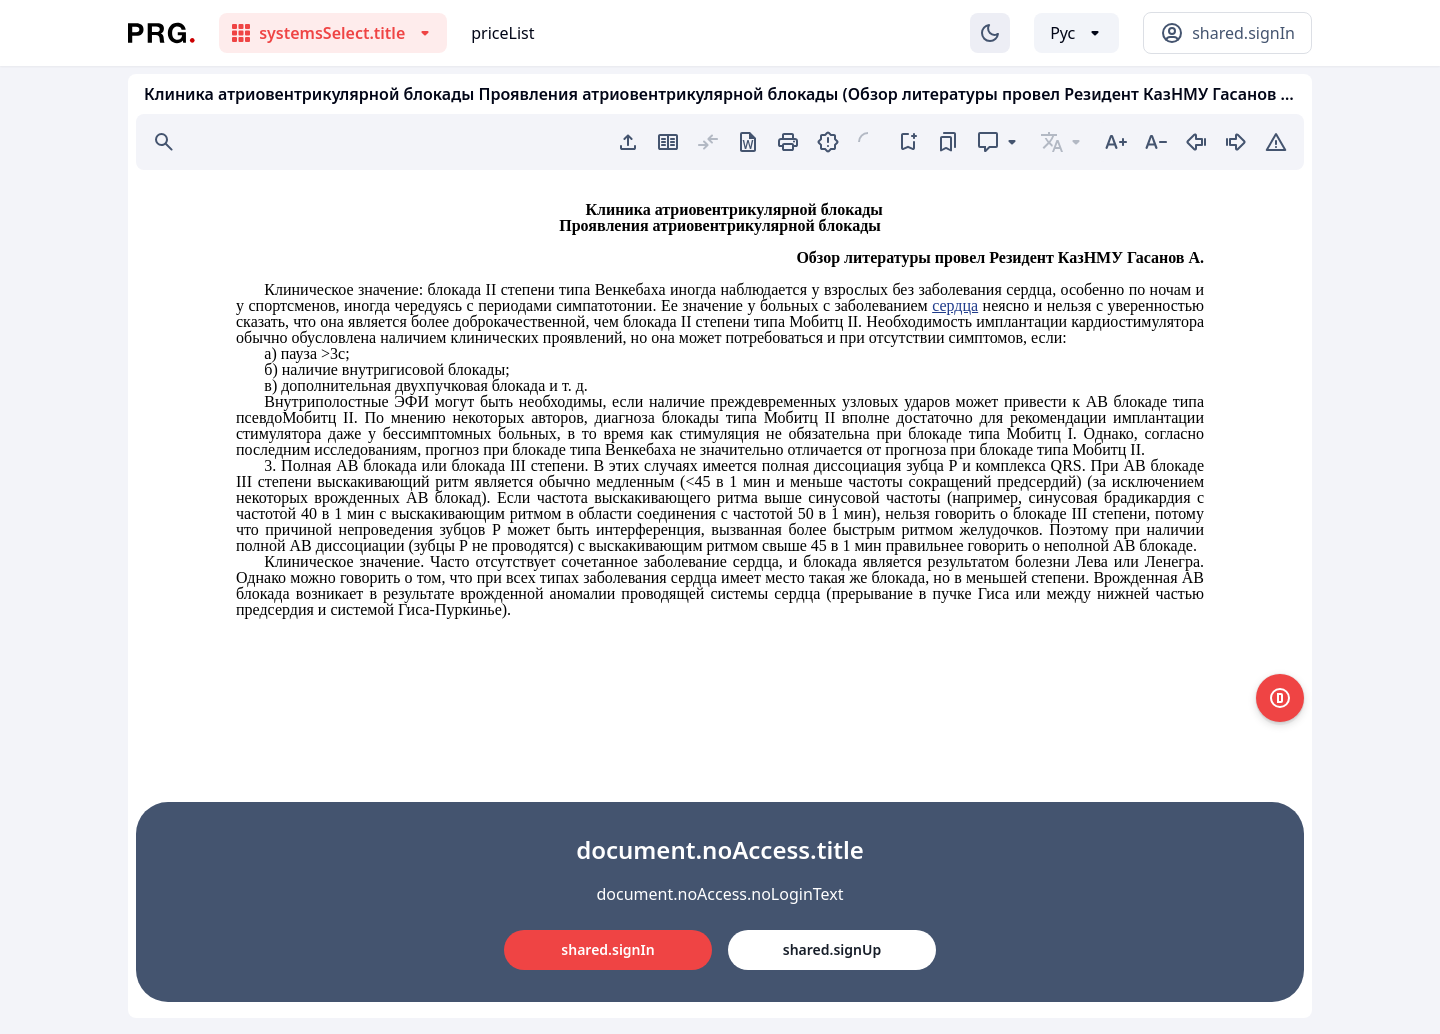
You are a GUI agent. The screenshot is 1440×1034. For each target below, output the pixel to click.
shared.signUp (832, 949)
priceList (502, 33)
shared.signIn (607, 949)
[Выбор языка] (1076, 33)
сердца (955, 305)
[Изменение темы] (990, 33)
